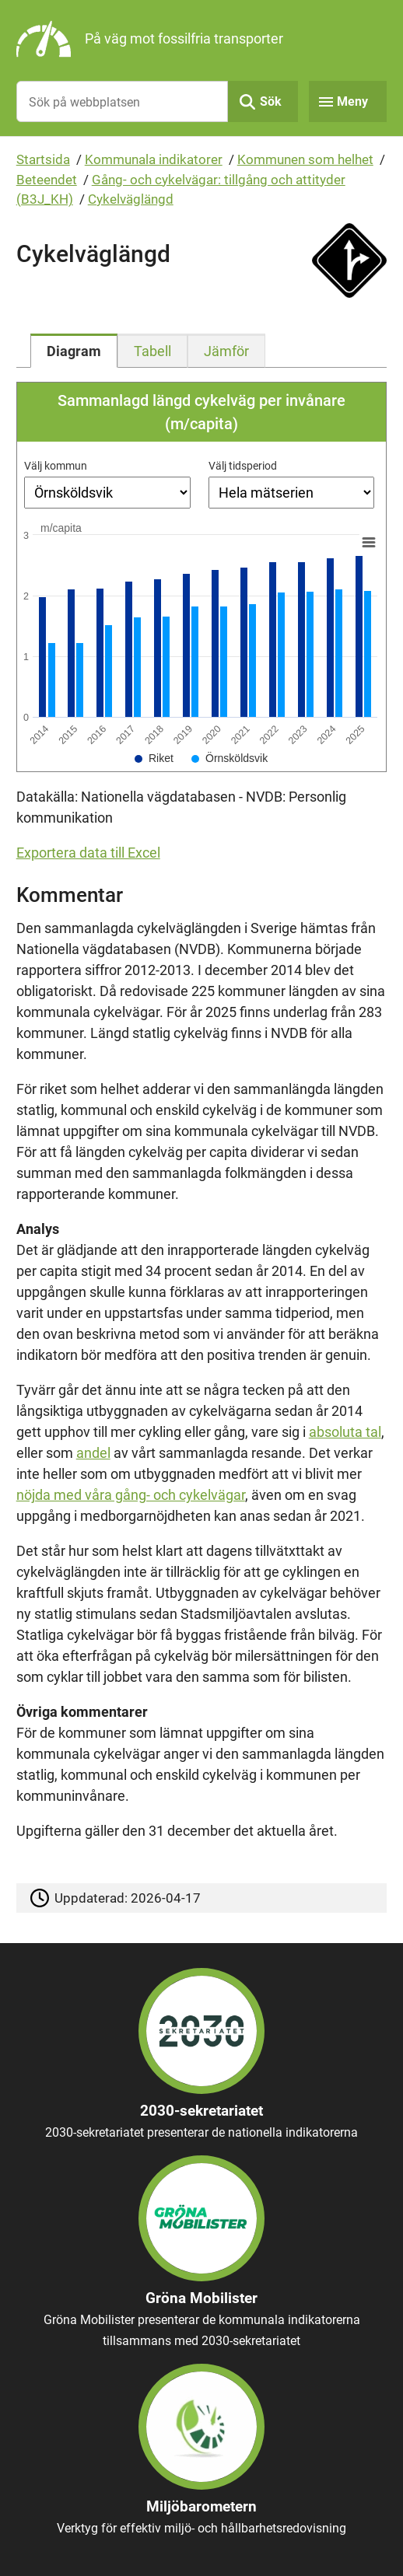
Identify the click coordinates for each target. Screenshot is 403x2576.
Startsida (43, 159)
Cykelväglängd (130, 199)
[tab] (73, 351)
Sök (271, 101)
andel (93, 1453)
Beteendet (46, 179)
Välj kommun (55, 466)
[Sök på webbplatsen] (122, 101)
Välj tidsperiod (243, 466)
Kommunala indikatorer (154, 159)
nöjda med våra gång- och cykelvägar (130, 1495)
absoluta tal (345, 1432)
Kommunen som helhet (305, 159)
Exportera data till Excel (88, 852)
